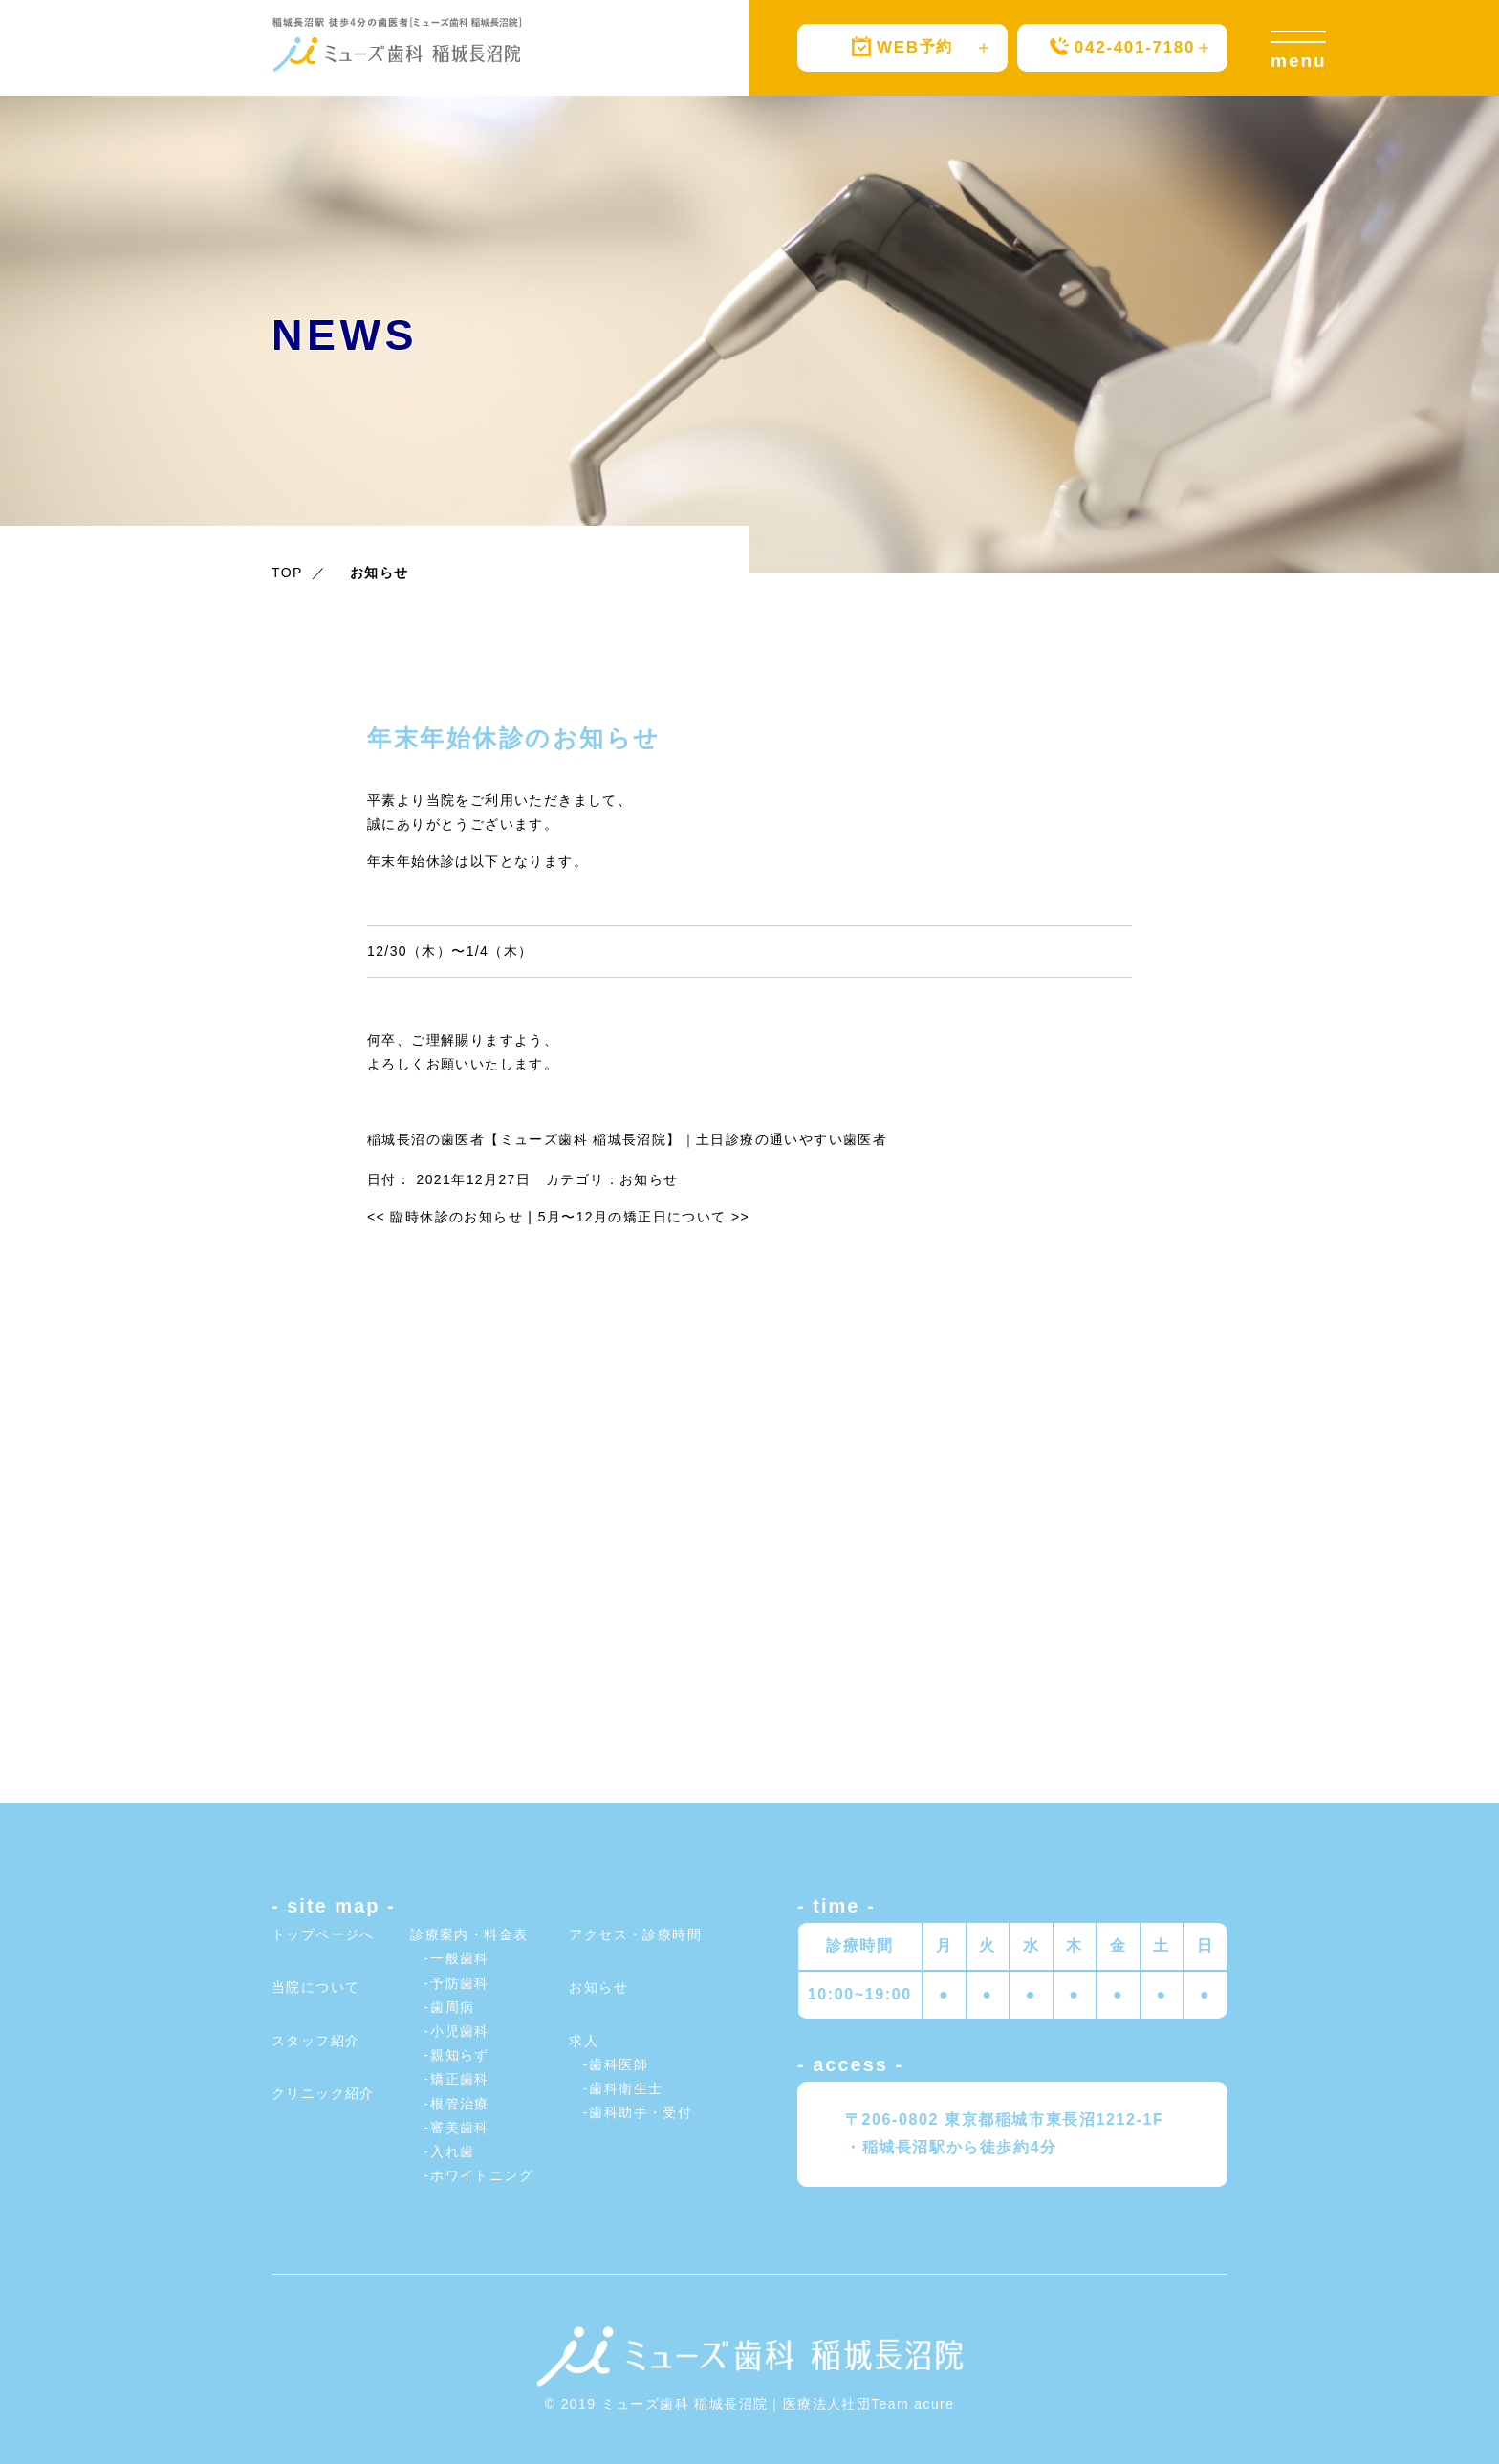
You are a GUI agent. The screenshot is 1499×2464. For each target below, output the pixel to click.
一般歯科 (459, 1958)
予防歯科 (459, 1983)
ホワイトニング (481, 2175)
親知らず (459, 2055)
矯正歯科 (459, 2078)
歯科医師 (618, 2064)
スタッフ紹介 (315, 2040)
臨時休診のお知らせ (445, 1216)
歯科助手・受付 (640, 2112)
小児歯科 (459, 2031)
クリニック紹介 (323, 2093)
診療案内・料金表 (469, 1934)
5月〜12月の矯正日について (644, 1216)
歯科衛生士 (626, 2088)
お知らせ (649, 1179)
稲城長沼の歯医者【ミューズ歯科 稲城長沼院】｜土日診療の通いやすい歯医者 (627, 1139)
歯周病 (452, 2007)
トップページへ (323, 1934)
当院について (315, 1987)
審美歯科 (459, 2127)
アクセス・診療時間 (635, 1934)
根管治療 (459, 2103)
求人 (583, 2040)
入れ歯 (452, 2151)
